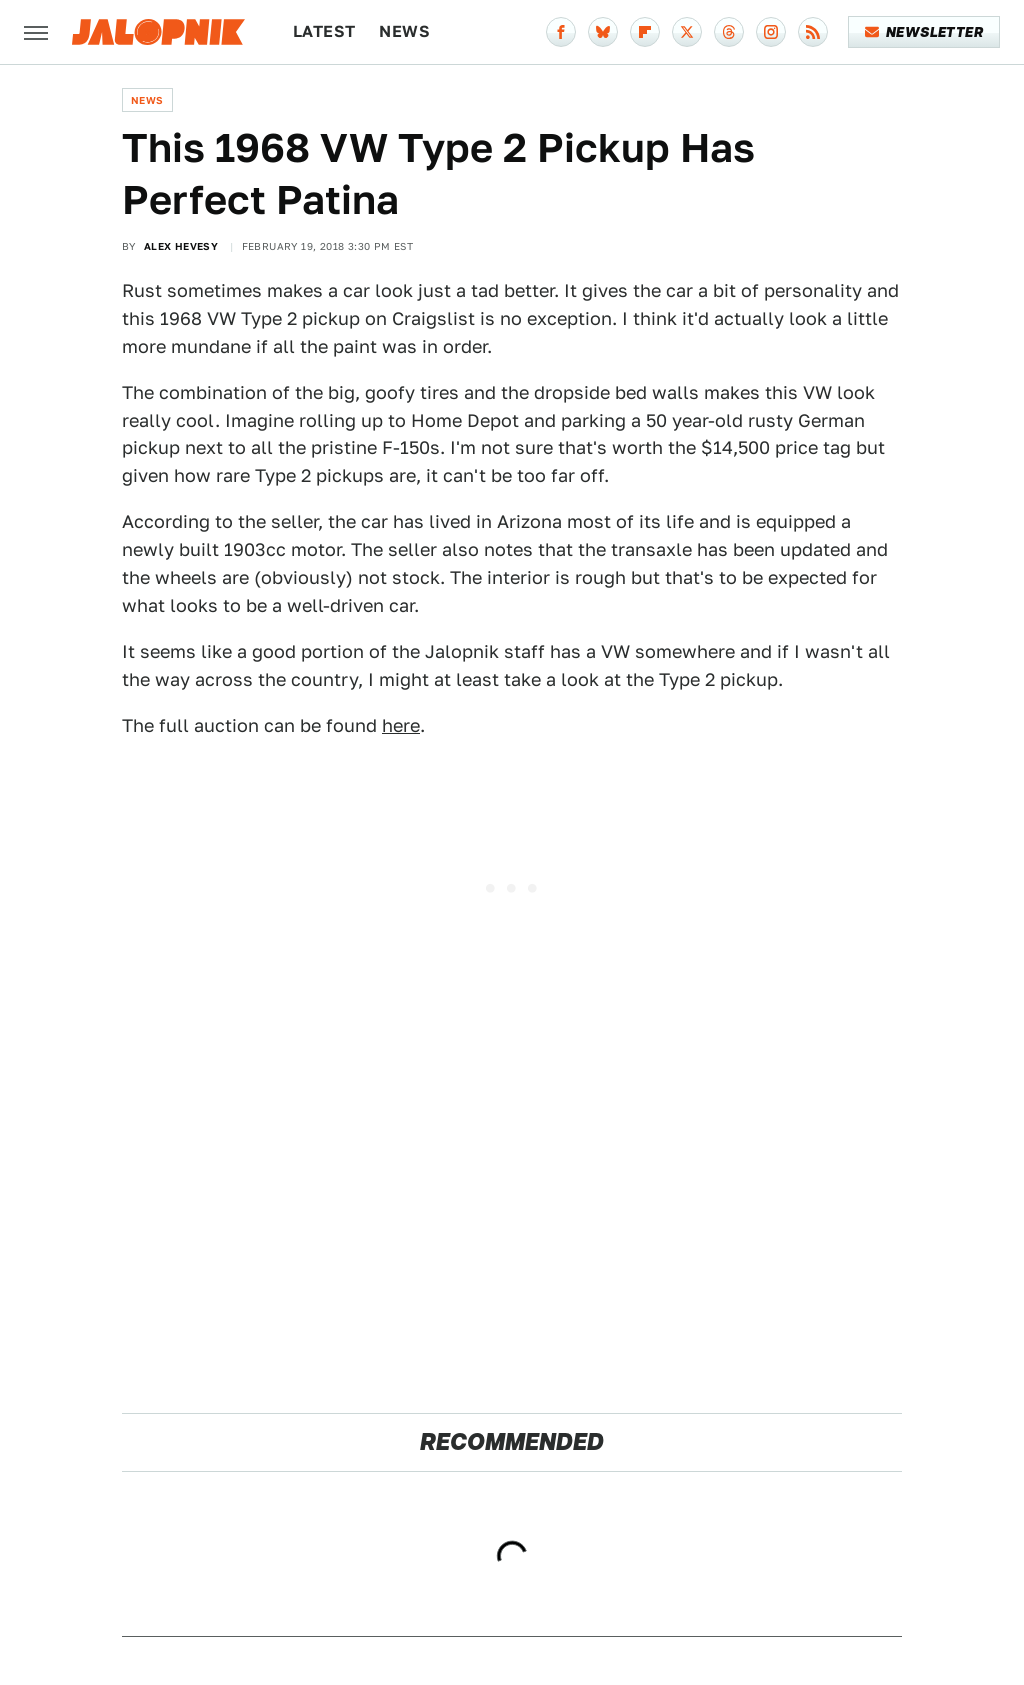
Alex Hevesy (181, 246)
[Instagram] (771, 32)
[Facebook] (561, 32)
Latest (324, 31)
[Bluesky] (603, 32)
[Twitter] (687, 32)
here (401, 725)
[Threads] (729, 32)
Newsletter (924, 32)
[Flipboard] (645, 32)
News (404, 31)
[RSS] (813, 32)
